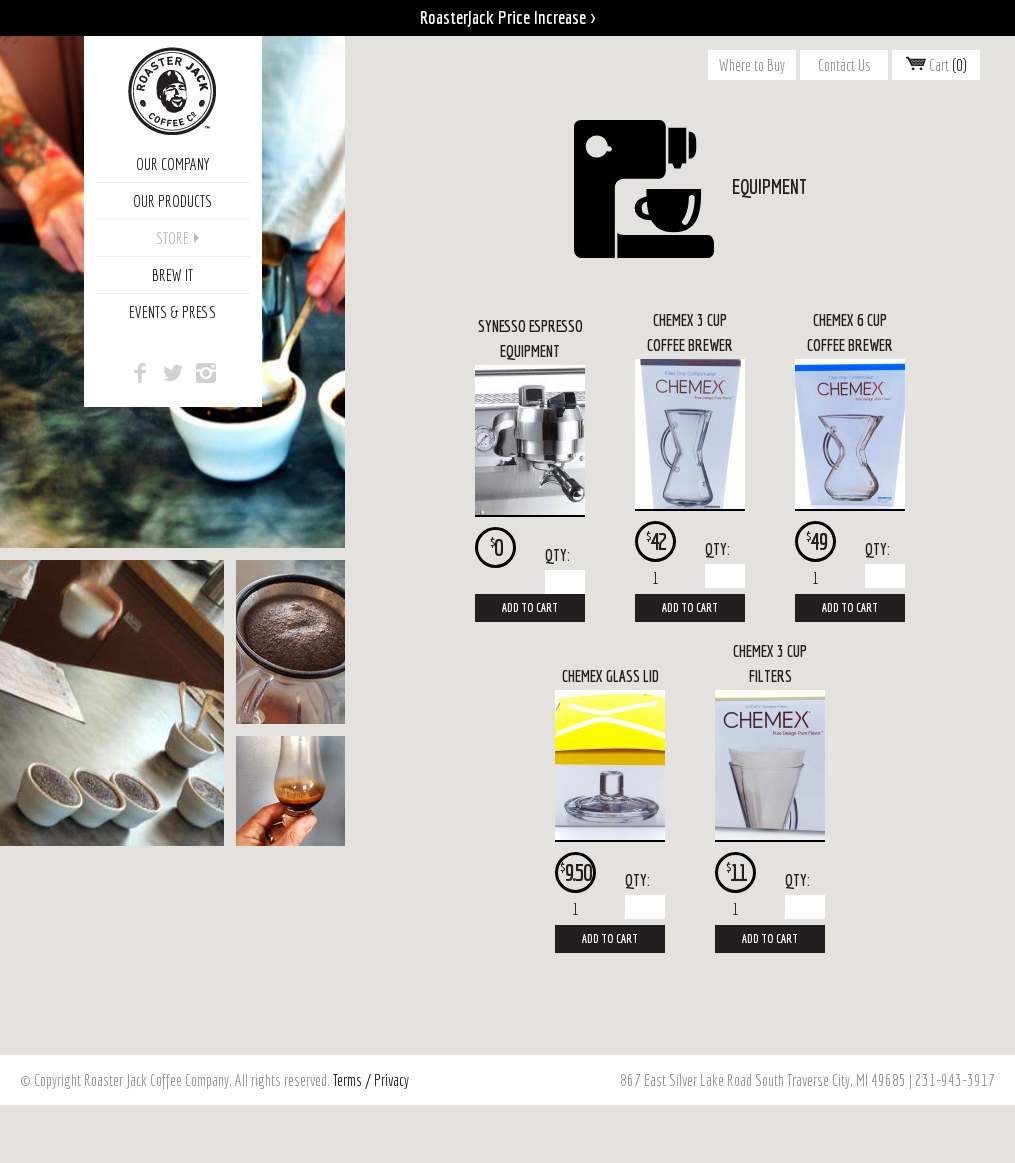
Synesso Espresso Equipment (530, 339)
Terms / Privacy (371, 1080)
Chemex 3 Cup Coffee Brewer (690, 333)
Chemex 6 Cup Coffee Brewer (850, 333)
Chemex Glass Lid (610, 676)
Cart (936, 65)
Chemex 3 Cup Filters (770, 664)
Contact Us (844, 65)
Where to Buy (752, 65)
